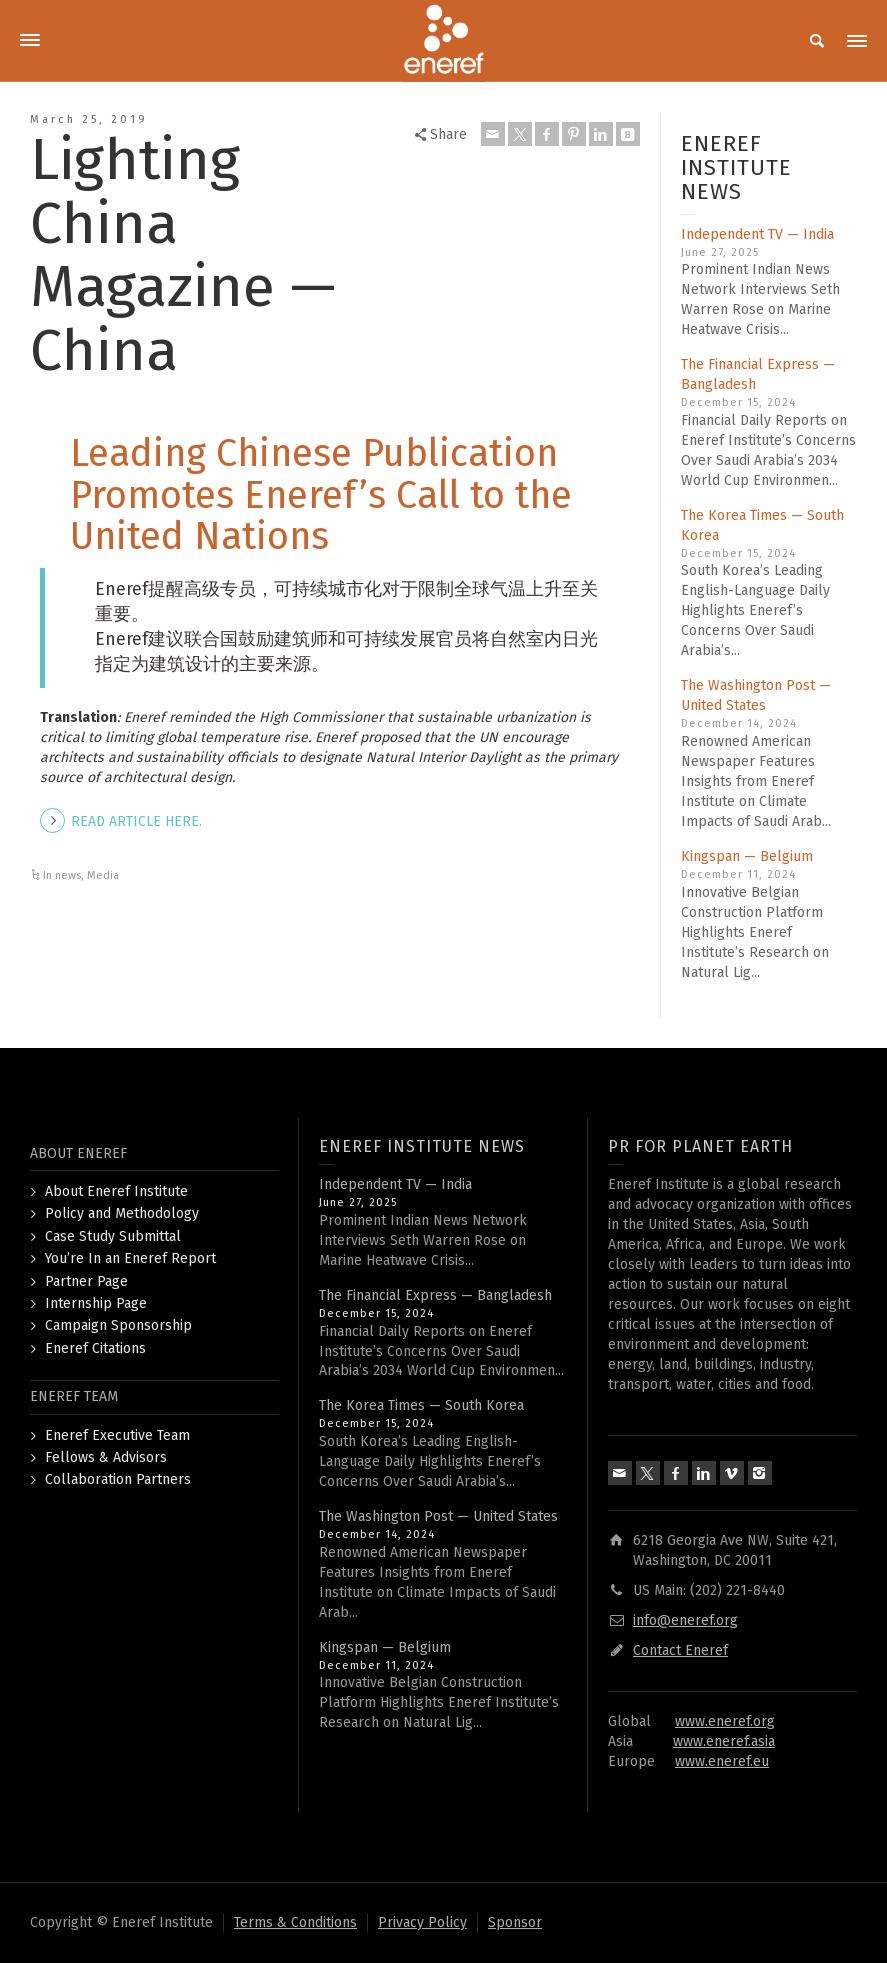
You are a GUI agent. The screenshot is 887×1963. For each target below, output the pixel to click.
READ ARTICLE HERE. (136, 821)
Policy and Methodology (122, 1213)
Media (103, 875)
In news (62, 875)
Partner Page (86, 1281)
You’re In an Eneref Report (130, 1258)
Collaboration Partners (118, 1479)
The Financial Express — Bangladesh (435, 1295)
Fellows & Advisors (106, 1457)
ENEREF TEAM (74, 1396)
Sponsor (515, 1922)
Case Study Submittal (113, 1236)
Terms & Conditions (295, 1922)
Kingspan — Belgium (747, 856)
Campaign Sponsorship (118, 1325)
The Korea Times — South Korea (421, 1405)
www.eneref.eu (722, 1761)
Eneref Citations (95, 1348)
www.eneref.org (725, 1721)
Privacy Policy (422, 1922)
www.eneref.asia (724, 1741)
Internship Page (96, 1303)
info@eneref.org (685, 1620)
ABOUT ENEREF (78, 1153)
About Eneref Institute (116, 1191)
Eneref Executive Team (117, 1435)
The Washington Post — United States (438, 1516)
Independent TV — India (757, 234)
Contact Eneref (680, 1650)
